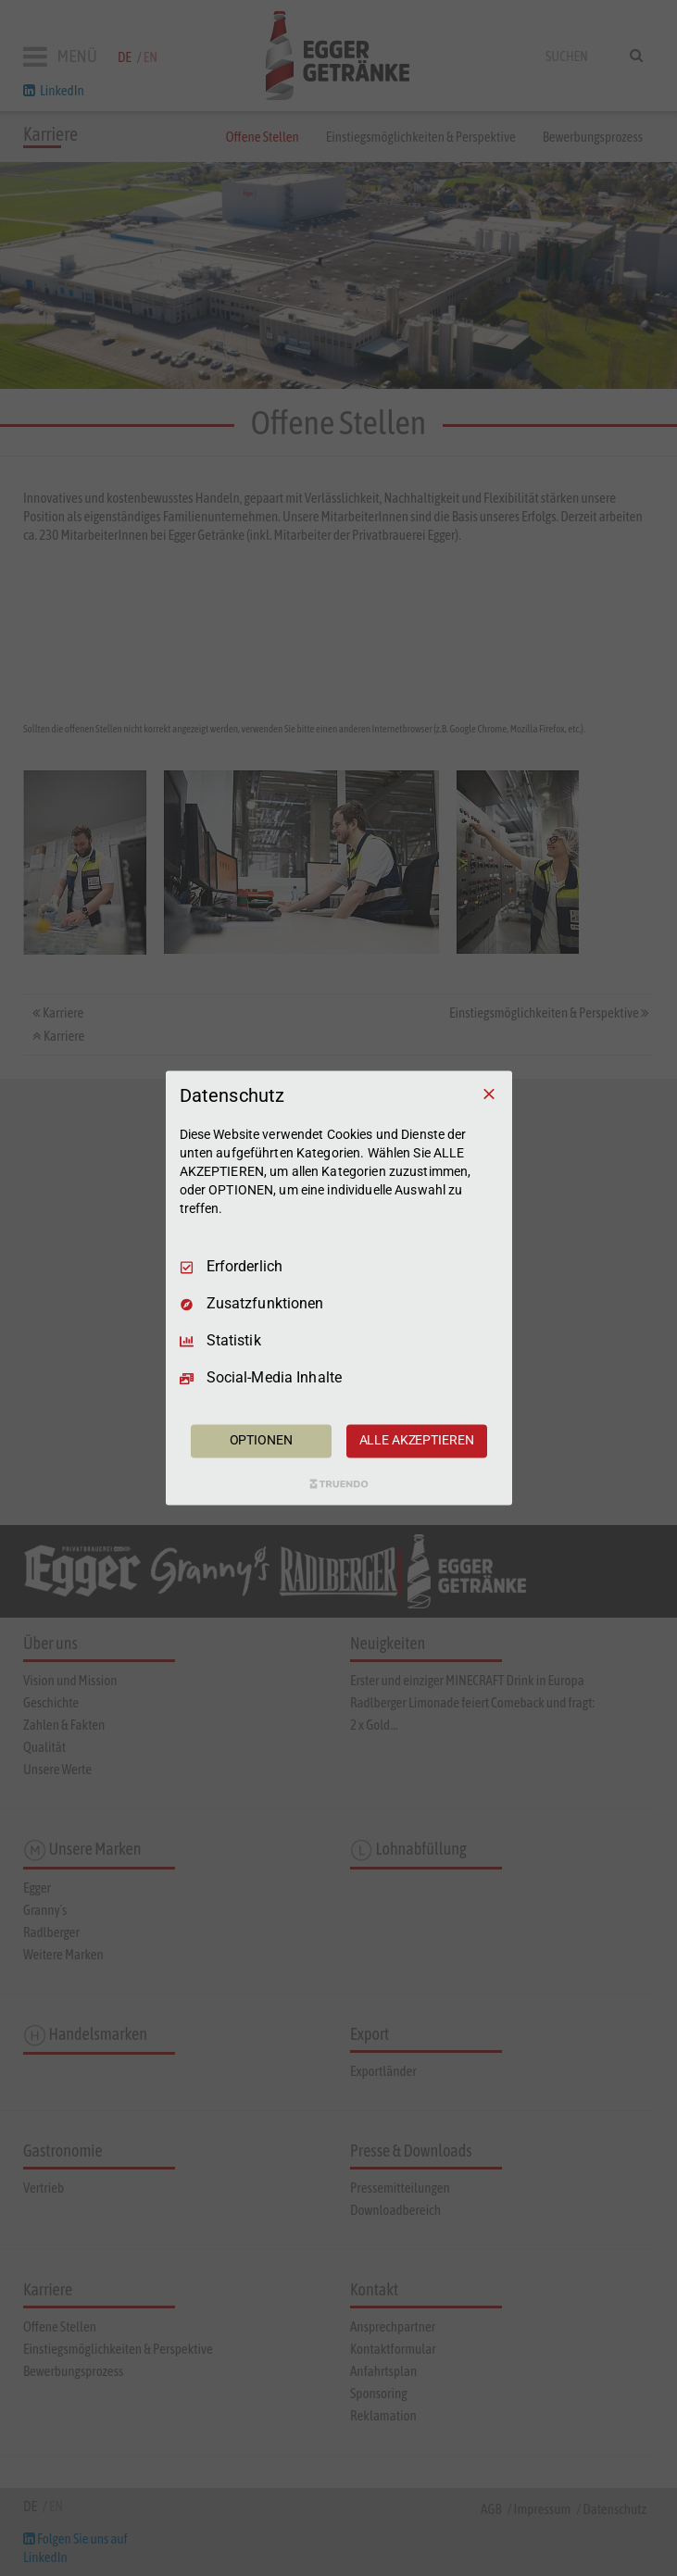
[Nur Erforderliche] (489, 1093)
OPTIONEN (261, 1440)
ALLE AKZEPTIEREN (416, 1440)
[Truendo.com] (339, 1484)
